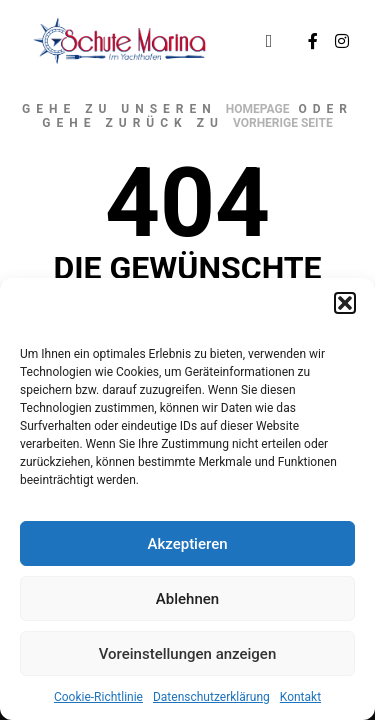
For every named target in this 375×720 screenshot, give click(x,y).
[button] (345, 303)
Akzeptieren (187, 544)
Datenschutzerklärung (211, 697)
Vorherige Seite (283, 123)
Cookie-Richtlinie (98, 697)
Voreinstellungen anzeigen (188, 654)
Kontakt (300, 697)
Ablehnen (187, 599)
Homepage (258, 109)
